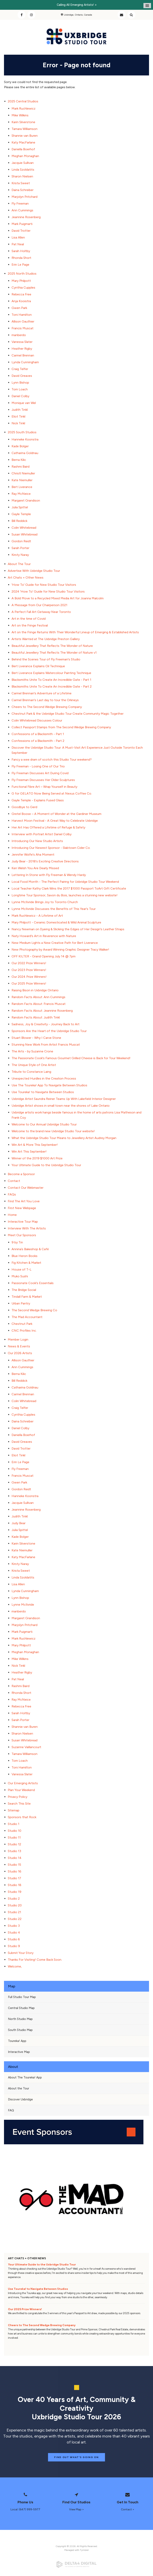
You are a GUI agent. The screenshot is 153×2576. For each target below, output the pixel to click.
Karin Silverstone (23, 122)
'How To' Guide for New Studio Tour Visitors (44, 585)
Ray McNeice (21, 494)
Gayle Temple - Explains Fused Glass (38, 800)
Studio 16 (14, 1871)
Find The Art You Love (24, 1201)
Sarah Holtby (21, 251)
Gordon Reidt (21, 541)
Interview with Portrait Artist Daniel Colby (42, 834)
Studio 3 (14, 1926)
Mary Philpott (21, 281)
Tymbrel (84, 2550)
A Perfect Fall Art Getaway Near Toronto (41, 612)
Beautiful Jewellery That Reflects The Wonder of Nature (52, 646)
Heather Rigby (22, 348)
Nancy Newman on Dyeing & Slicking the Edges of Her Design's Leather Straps (68, 929)
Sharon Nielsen (22, 176)
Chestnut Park (22, 1324)
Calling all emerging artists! (75, 5)
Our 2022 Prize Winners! (29, 963)
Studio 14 (15, 1858)
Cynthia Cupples (23, 287)
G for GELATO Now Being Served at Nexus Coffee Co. (52, 793)
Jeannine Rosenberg (26, 217)
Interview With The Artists (27, 1228)
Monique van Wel (24, 403)
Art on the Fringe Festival (30, 625)
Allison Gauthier (23, 321)
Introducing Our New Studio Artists (37, 841)
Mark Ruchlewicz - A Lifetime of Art (37, 915)
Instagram (31, 15)
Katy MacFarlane (23, 142)
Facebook (22, 15)
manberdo (19, 335)
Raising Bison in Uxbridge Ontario (35, 990)
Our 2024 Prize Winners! (29, 977)
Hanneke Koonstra (25, 439)
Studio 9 (14, 1946)
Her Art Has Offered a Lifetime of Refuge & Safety (48, 827)
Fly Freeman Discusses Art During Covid (40, 773)
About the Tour (18, 2088)
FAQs (12, 1194)
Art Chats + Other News (25, 577)
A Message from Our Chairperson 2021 (39, 605)
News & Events (19, 1346)
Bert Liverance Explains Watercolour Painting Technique (51, 673)
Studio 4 (14, 1932)
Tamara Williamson (24, 129)
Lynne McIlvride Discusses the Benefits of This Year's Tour (54, 909)
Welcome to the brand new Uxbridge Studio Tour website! (53, 1131)
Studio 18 (14, 1885)
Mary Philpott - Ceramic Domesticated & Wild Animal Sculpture (56, 922)
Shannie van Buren (25, 136)
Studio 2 (14, 1898)
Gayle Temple (21, 514)
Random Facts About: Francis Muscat (39, 1004)
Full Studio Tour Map (22, 1997)
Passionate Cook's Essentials (33, 1283)
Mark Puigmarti (22, 224)
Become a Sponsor (21, 1174)
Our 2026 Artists (20, 1353)
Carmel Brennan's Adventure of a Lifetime (42, 693)
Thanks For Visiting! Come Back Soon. (35, 1959)
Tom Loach (20, 389)
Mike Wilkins (20, 115)
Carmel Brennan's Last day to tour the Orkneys (45, 700)
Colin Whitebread (24, 527)
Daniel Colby (20, 396)
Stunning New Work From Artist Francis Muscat (46, 1044)
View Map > (76, 2509)
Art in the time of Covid (29, 618)
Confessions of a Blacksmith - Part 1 (38, 734)
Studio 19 (14, 1892)
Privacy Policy (17, 1797)
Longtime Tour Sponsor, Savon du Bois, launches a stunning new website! (65, 895)
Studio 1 (13, 1824)
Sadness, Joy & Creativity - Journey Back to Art (45, 1024)
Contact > (127, 2509)
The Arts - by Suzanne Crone (32, 1051)
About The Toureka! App (25, 2077)
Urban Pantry (21, 1303)
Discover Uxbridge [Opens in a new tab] (20, 2099)
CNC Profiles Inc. (24, 1330)
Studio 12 (14, 1844)
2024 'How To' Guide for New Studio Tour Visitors (48, 591)
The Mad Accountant (27, 1317)
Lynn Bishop (20, 382)
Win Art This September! (29, 1151)
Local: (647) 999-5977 (25, 2509)
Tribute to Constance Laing (31, 1072)
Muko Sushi (20, 1276)
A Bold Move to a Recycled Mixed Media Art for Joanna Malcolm (58, 598)
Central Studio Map (21, 2008)
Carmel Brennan (23, 355)
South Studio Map (20, 2030)
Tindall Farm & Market (27, 1296)
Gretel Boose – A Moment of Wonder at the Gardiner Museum (56, 814)
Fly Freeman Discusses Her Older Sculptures (43, 780)
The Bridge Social (24, 1290)
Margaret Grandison (26, 500)
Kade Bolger (20, 446)
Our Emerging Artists (23, 1783)
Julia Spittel (20, 507)
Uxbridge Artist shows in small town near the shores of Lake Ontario (61, 1105)
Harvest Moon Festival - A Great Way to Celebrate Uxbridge (55, 820)
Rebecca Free (21, 294)
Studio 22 (15, 1919)
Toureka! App (17, 2041)
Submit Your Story (20, 1953)
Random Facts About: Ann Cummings (38, 997)
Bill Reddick (19, 521)
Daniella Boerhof (23, 149)
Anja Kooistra (21, 301)
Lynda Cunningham (25, 362)
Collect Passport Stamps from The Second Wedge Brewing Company (61, 727)
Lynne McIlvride (23, 1604)
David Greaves (22, 376)
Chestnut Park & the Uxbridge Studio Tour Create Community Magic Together (68, 714)
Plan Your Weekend (21, 1790)
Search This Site (19, 1803)
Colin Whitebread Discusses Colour (37, 720)
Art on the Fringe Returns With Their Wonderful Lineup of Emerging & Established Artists (75, 632)
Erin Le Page (20, 264)
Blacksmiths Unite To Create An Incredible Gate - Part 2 (52, 686)
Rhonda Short (21, 258)
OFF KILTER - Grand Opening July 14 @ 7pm (44, 956)
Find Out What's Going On (76, 2457)
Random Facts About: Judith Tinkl (36, 1017)
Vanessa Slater (22, 342)
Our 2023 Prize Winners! (29, 970)
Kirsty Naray (20, 555)
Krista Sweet (21, 183)
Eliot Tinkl (18, 416)
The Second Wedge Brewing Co (34, 1310)
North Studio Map (20, 2019)
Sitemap (13, 1810)
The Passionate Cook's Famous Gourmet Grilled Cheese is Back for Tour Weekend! (71, 1058)
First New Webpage (22, 1208)
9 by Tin (17, 1242)
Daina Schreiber (22, 190)
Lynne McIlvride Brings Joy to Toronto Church (45, 902)
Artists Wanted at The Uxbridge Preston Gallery (46, 639)
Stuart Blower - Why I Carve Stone (36, 1038)
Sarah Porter (20, 548)
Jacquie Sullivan (23, 163)
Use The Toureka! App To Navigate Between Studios (49, 1085)
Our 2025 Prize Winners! (29, 983)
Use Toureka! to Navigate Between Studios (43, 1092)
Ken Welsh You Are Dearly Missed (35, 868)
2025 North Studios (22, 273)
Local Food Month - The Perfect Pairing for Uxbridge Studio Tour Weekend (65, 882)
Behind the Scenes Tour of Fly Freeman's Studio (46, 659)
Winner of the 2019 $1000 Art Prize (37, 1158)
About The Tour (19, 564)
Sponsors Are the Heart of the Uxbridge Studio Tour (49, 1031)
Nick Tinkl (18, 423)
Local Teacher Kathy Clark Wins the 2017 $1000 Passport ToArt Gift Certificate (69, 888)
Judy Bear (19, 1523)
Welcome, (15, 1966)
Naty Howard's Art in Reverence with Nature (44, 936)
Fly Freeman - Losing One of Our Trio (38, 766)
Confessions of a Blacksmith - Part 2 (38, 741)
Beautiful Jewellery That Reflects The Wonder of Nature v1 (54, 652)
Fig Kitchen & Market (26, 1263)
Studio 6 (14, 1939)
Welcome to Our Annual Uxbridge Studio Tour (44, 1124)
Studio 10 (14, 1831)
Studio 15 (14, 1864)
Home (12, 1215)
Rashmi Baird (20, 466)
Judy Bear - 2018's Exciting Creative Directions (45, 861)
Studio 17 (14, 1878)
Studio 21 (14, 1912)
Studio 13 (14, 1851)
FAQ (11, 2110)
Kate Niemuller (22, 480)
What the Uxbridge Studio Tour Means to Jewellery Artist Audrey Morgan (64, 1138)
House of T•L (21, 1269)
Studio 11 (14, 1837)
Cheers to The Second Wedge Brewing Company (47, 707)
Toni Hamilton (22, 315)
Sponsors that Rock (22, 1817)
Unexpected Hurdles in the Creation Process (44, 1078)
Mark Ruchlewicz (23, 108)
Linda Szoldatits (23, 169)
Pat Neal (18, 244)
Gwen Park (19, 308)
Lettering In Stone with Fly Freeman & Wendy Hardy (49, 875)
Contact (122, 15)
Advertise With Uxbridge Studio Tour (34, 571)
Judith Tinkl (20, 410)
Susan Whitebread (24, 534)
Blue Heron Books (24, 1256)
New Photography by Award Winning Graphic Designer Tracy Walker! (60, 949)
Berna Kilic (19, 460)
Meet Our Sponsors (22, 1235)
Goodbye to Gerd (24, 807)
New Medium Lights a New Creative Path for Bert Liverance (55, 943)
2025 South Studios (22, 432)
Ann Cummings (22, 210)
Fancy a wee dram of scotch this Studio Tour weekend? (52, 759)
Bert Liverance (22, 487)
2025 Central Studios (23, 101)
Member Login (18, 1339)
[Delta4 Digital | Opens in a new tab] (76, 2564)
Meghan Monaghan (25, 156)
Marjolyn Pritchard (24, 197)
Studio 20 (15, 1905)
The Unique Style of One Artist (34, 1065)
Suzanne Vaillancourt (26, 1747)
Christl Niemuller (23, 473)
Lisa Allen (18, 237)
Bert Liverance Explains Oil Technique (38, 666)
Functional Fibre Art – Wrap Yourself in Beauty (44, 787)
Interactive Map (19, 2052)
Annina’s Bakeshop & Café (30, 1249)
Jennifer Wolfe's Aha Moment (33, 854)
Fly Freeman (20, 203)
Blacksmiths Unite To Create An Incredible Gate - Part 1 (51, 680)
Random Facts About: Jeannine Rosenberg (42, 1010)
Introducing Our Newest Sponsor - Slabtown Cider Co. (51, 848)
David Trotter (21, 231)
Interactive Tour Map (23, 1221)
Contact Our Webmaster (25, 1188)
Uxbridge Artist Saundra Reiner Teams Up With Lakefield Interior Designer (64, 1099)
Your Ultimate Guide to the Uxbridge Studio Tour (46, 1165)
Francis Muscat (22, 328)
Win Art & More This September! (35, 1145)
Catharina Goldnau (25, 453)
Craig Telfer (20, 369)
